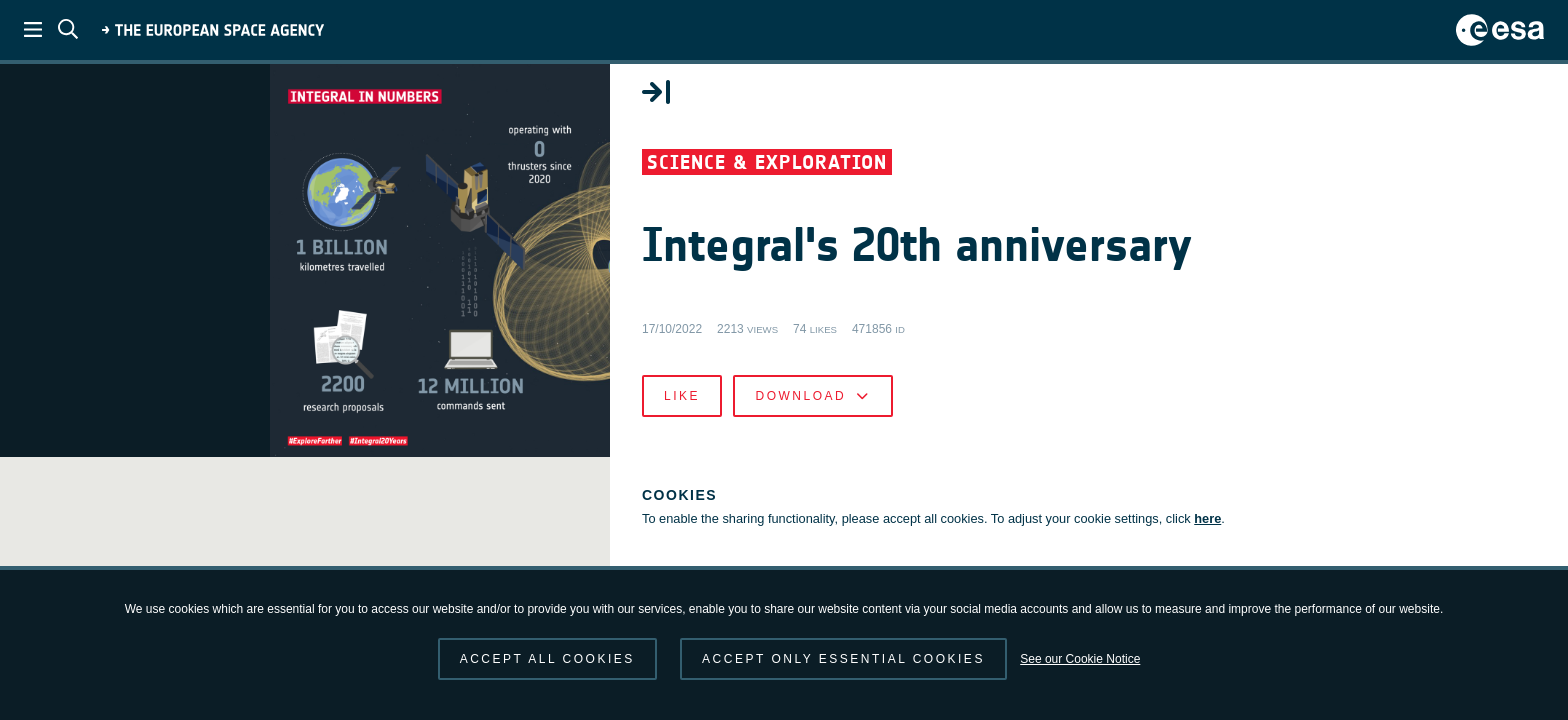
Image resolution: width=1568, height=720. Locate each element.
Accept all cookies (547, 659)
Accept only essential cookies (843, 659)
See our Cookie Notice (1080, 659)
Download (1228, 480)
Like (1098, 480)
